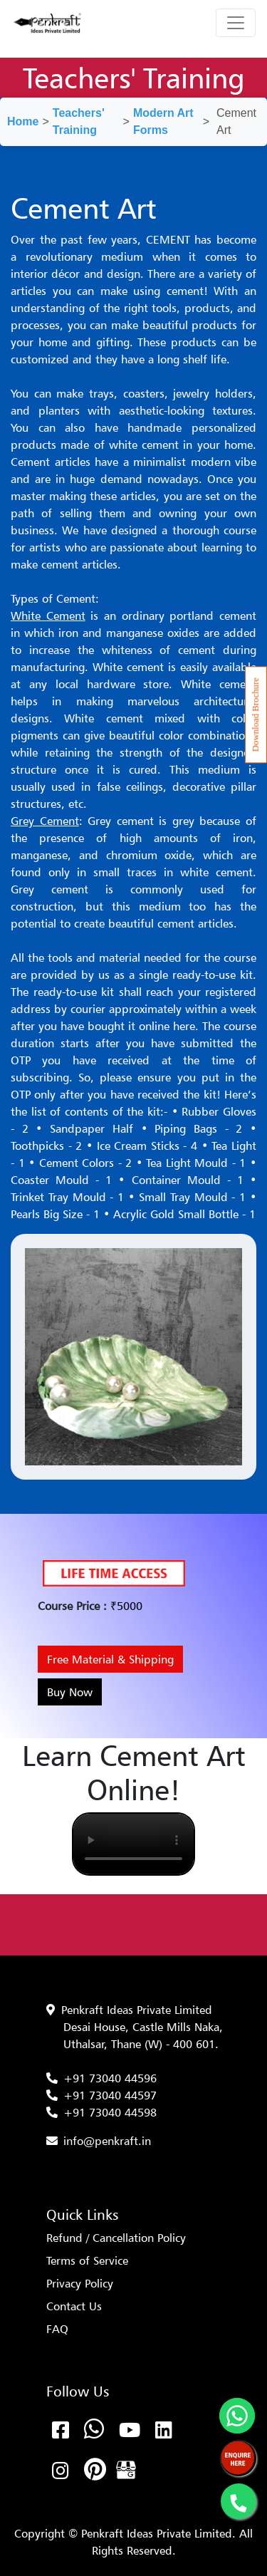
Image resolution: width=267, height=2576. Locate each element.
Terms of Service (87, 2260)
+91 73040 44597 (110, 2095)
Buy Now (70, 1692)
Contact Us (74, 2306)
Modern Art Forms (163, 121)
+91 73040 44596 (110, 2078)
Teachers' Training (79, 121)
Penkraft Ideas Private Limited (136, 2010)
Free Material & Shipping (110, 1659)
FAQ (57, 2329)
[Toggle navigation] (236, 23)
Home (22, 121)
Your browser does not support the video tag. (133, 1844)
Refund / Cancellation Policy (116, 2237)
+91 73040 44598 (110, 2112)
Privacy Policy (79, 2283)
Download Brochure (256, 714)
